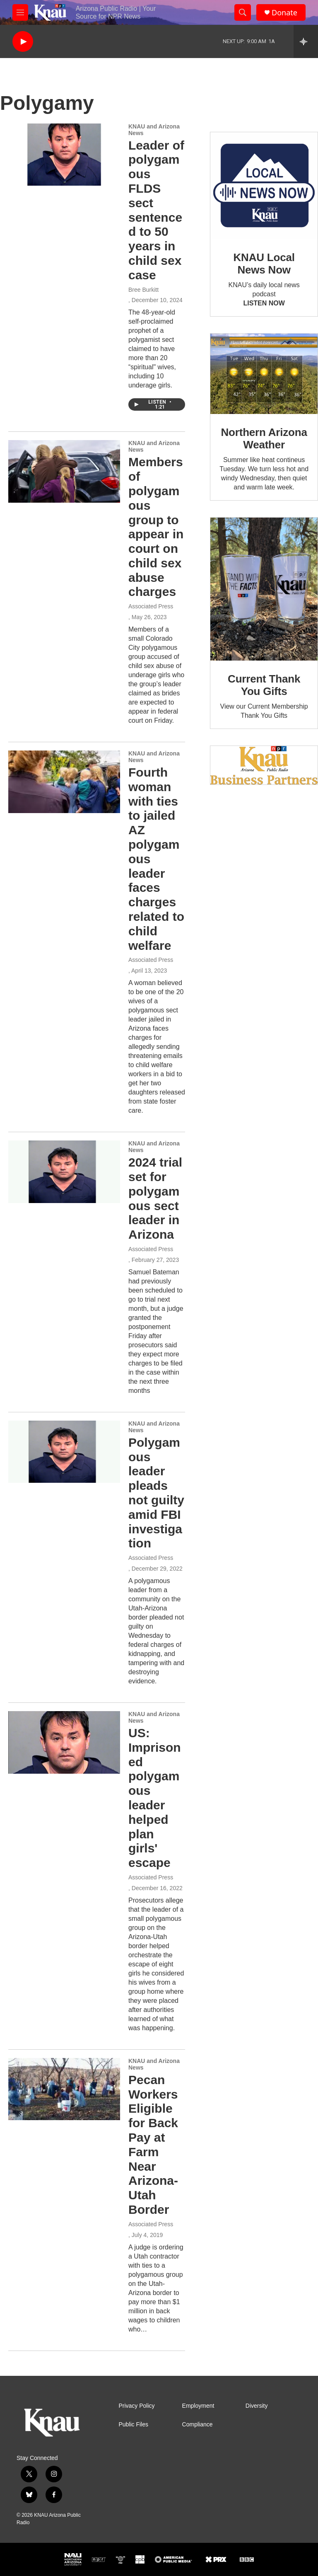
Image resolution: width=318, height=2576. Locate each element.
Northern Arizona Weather (264, 438)
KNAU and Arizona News (154, 129)
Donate (284, 12)
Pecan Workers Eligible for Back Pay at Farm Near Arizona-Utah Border (153, 2144)
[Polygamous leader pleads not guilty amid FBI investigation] (64, 1452)
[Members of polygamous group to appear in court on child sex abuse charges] (64, 471)
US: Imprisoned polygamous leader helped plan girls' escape (154, 1797)
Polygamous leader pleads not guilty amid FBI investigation (156, 1493)
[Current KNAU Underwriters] (264, 765)
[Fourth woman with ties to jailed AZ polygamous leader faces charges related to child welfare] (64, 782)
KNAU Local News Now (264, 263)
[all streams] (306, 41)
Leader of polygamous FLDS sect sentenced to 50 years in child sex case (156, 210)
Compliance (197, 2424)
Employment (198, 2406)
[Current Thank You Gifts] (264, 589)
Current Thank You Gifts (264, 685)
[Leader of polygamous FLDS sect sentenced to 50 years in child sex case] (64, 154)
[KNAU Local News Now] (264, 186)
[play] (22, 41)
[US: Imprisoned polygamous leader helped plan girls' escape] (64, 1742)
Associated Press (150, 606)
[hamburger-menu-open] (20, 12)
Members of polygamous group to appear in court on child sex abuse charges (155, 526)
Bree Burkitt (143, 289)
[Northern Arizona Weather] (264, 374)
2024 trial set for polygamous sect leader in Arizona (155, 1198)
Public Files (133, 2424)
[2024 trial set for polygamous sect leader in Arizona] (64, 1171)
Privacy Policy (136, 2406)
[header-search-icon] (242, 12)
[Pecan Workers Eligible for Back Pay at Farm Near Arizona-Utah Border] (64, 2089)
